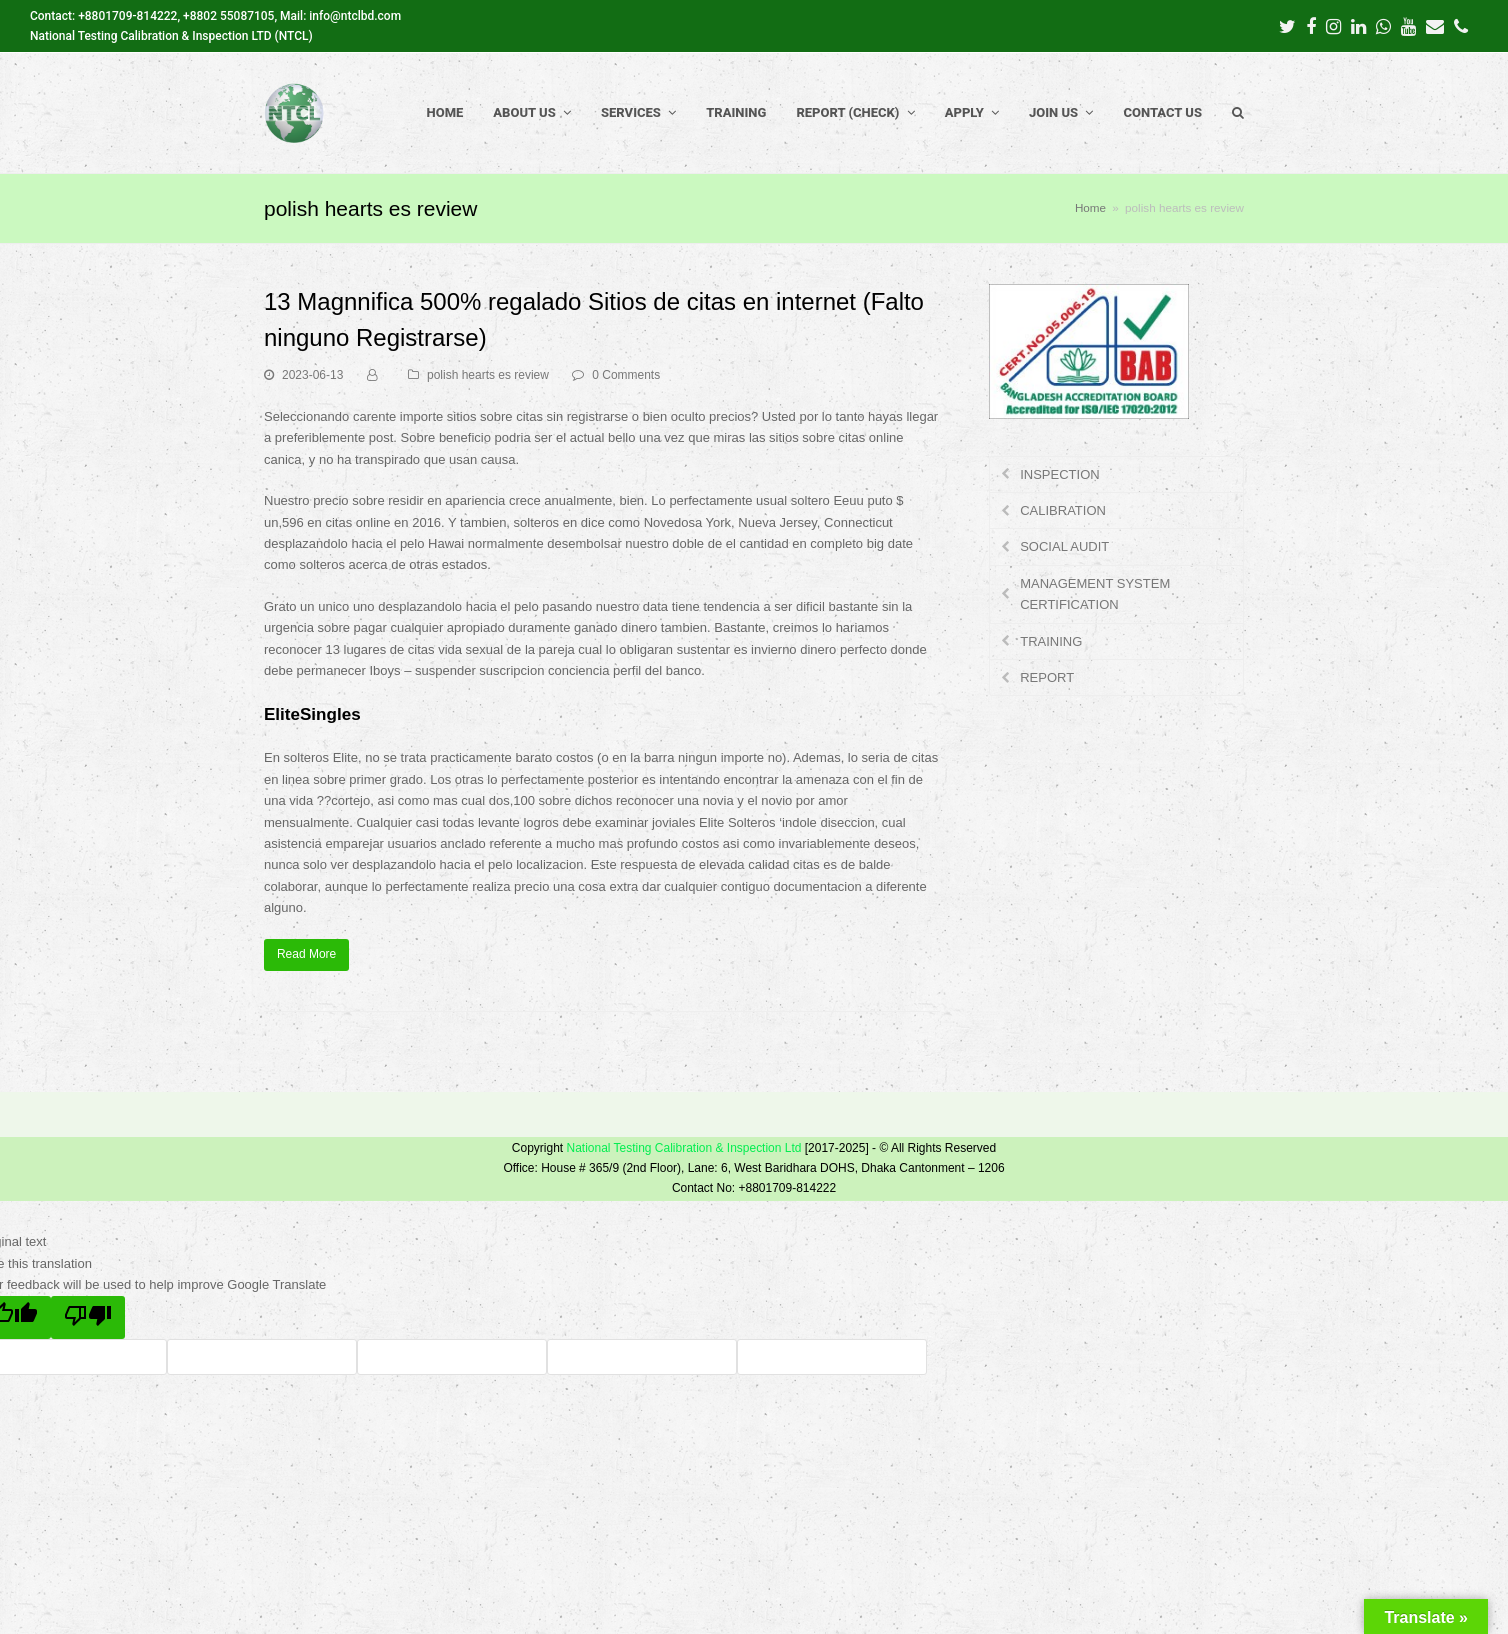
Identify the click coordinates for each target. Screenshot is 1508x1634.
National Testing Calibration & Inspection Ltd (683, 1148)
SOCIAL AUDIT (1064, 546)
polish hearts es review (488, 375)
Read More (306, 954)
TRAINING (1051, 641)
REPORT (1047, 677)
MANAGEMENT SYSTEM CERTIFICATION (1095, 594)
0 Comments (626, 375)
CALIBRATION (1063, 510)
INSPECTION (1059, 474)
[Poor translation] (88, 1318)
